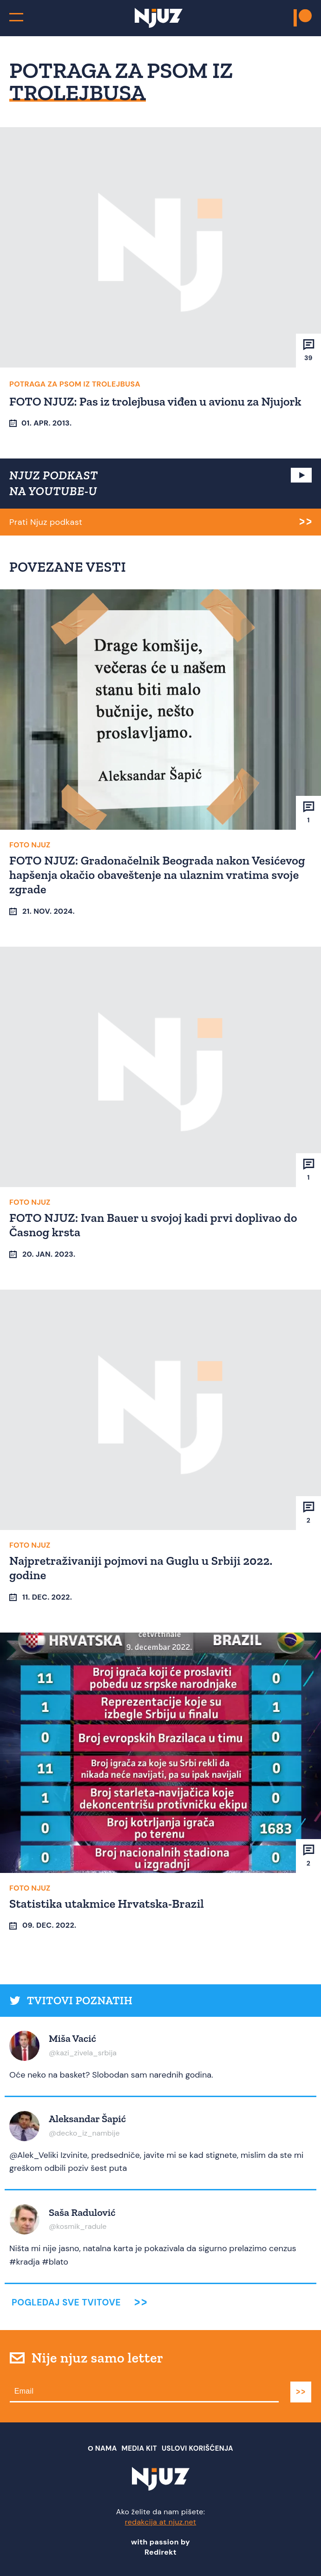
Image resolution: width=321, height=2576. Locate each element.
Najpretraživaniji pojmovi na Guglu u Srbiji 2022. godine (141, 1567)
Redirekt (160, 2552)
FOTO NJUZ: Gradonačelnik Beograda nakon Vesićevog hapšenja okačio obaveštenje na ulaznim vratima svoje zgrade (157, 875)
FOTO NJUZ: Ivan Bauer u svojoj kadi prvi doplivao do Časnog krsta (153, 1225)
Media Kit (139, 2448)
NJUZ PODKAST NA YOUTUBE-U (53, 483)
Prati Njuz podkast (45, 522)
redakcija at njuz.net (161, 2522)
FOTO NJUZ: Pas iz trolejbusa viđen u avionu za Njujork (155, 401)
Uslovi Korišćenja (197, 2448)
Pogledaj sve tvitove (66, 2302)
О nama (102, 2448)
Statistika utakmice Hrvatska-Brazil (106, 1903)
